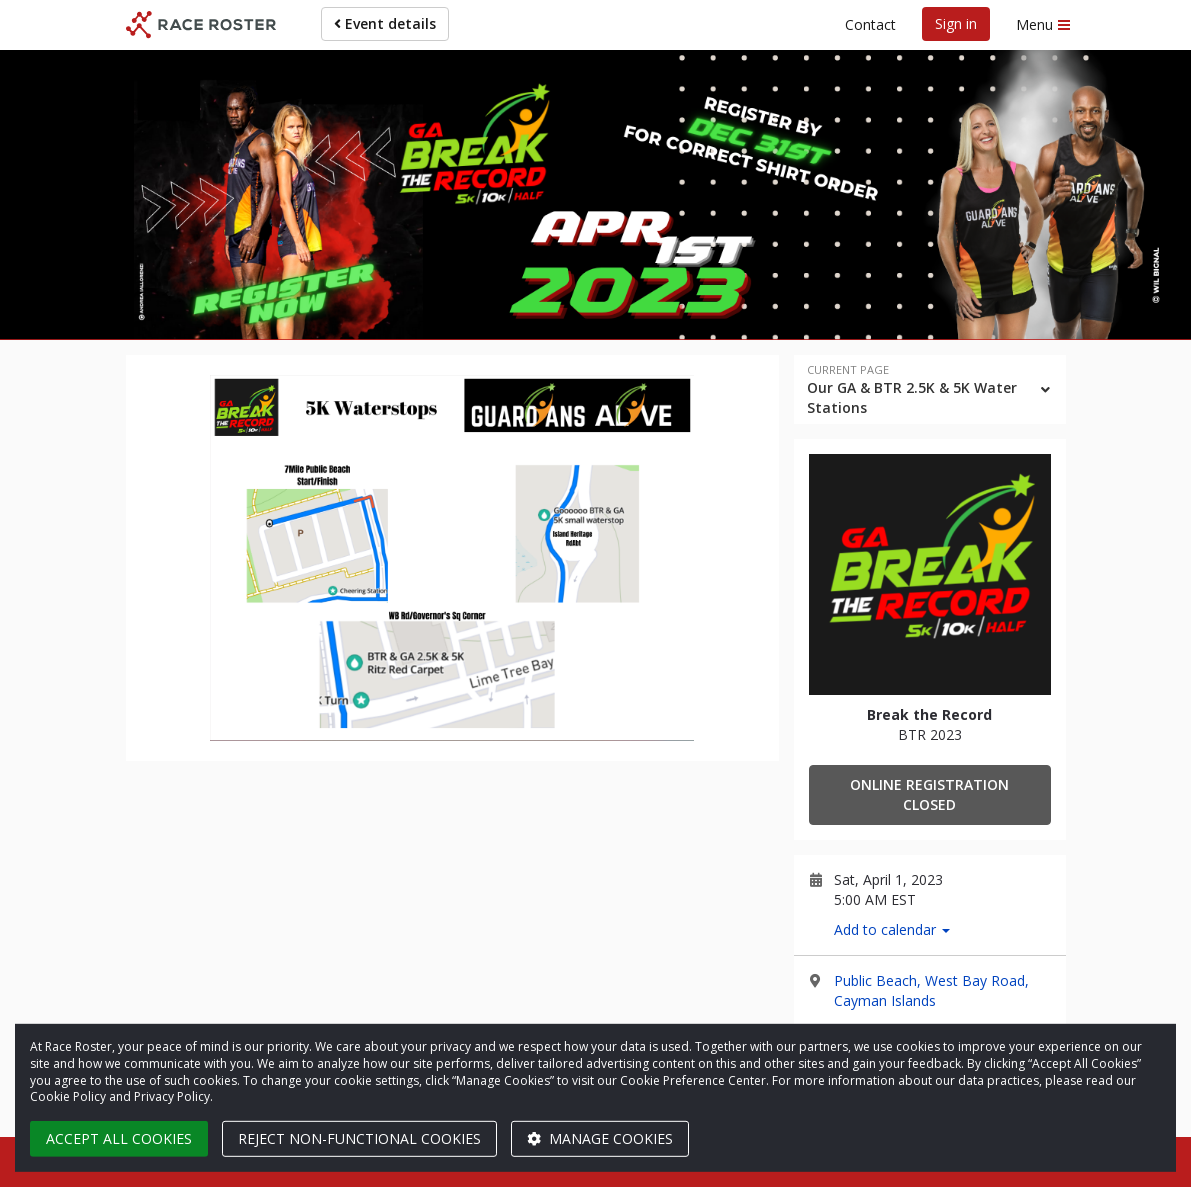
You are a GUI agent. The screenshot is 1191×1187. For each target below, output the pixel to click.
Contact (870, 24)
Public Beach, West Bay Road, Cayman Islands (931, 990)
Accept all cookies (119, 1138)
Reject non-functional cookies (359, 1138)
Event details (385, 23)
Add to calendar (892, 929)
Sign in (956, 23)
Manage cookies (600, 1138)
